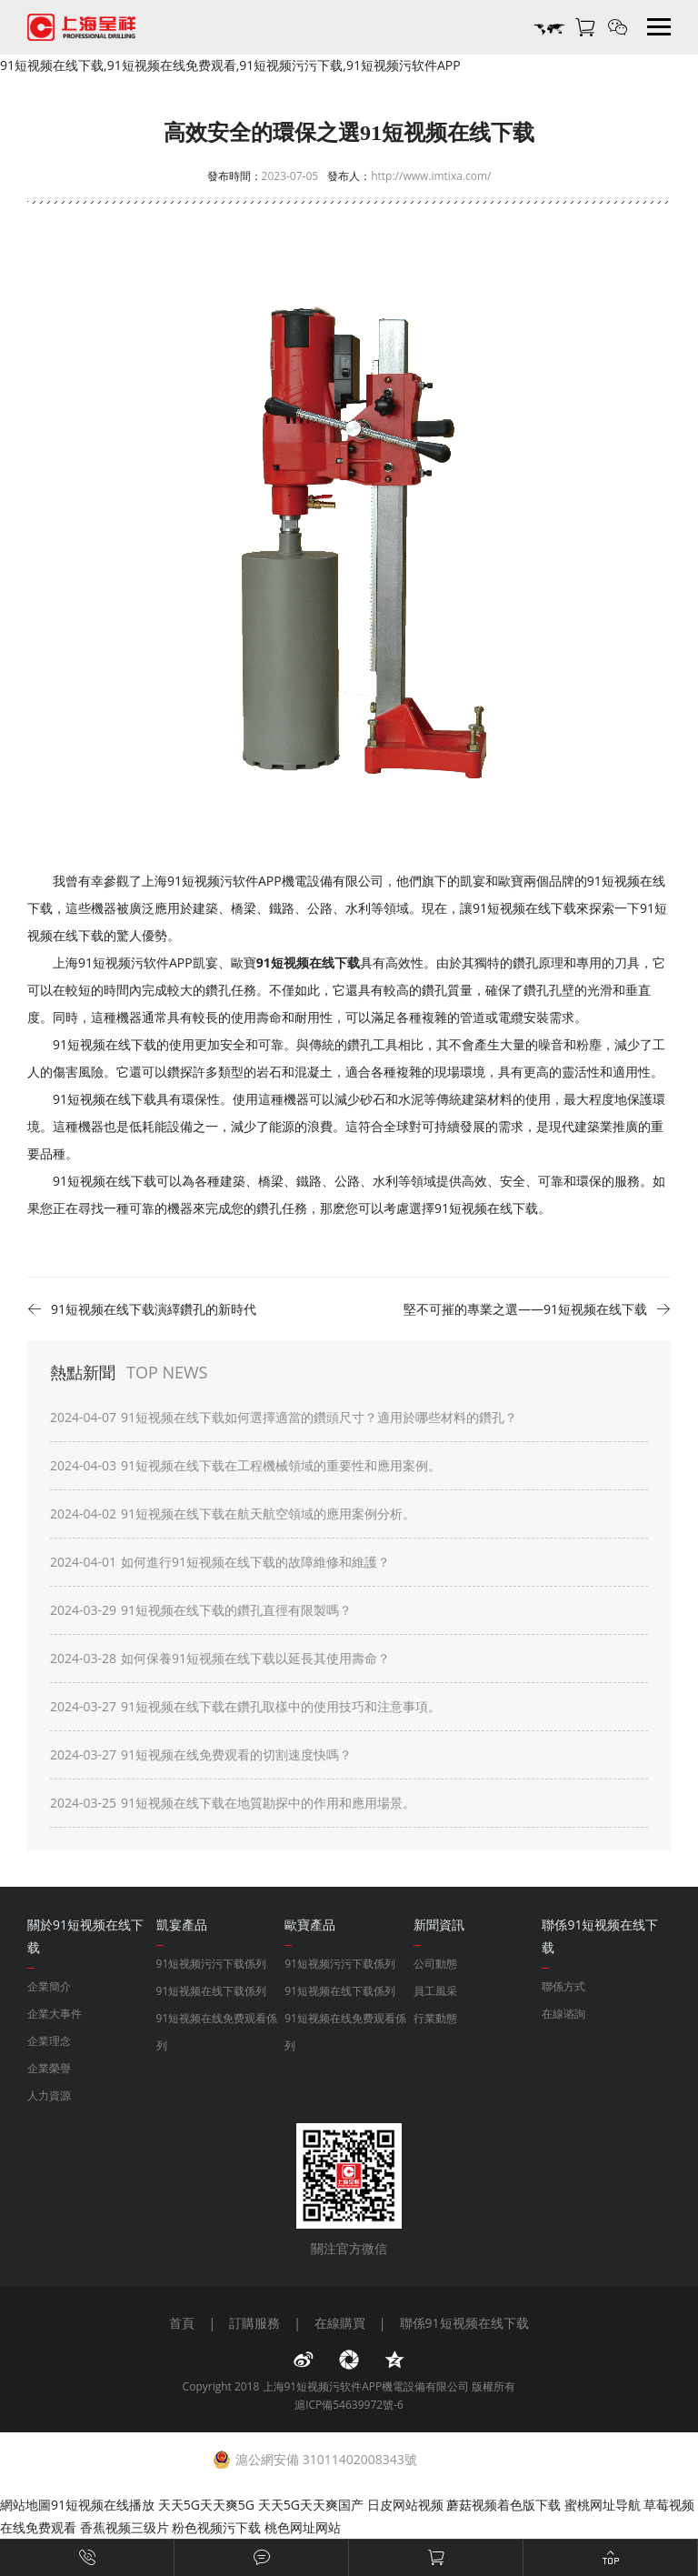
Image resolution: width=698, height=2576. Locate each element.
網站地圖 (25, 2504)
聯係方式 (563, 1986)
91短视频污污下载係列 (211, 1963)
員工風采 (435, 1991)
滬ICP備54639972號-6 (349, 2404)
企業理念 (49, 2041)
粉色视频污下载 (216, 2527)
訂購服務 (254, 2322)
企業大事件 (54, 2013)
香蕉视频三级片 (124, 2527)
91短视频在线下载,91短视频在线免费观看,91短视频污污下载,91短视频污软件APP (230, 65)
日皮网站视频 (405, 2504)
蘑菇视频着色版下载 (503, 2504)
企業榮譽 (49, 2068)
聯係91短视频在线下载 (464, 2322)
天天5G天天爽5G (206, 2504)
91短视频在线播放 (103, 2504)
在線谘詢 (563, 2013)
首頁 (181, 2322)
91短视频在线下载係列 (211, 1991)
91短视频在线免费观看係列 (217, 2031)
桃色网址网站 (302, 2527)
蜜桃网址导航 (602, 2504)
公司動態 (435, 1963)
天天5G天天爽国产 (311, 2504)
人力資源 (49, 2095)
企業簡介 (49, 1986)
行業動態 (435, 2018)
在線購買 (339, 2322)
